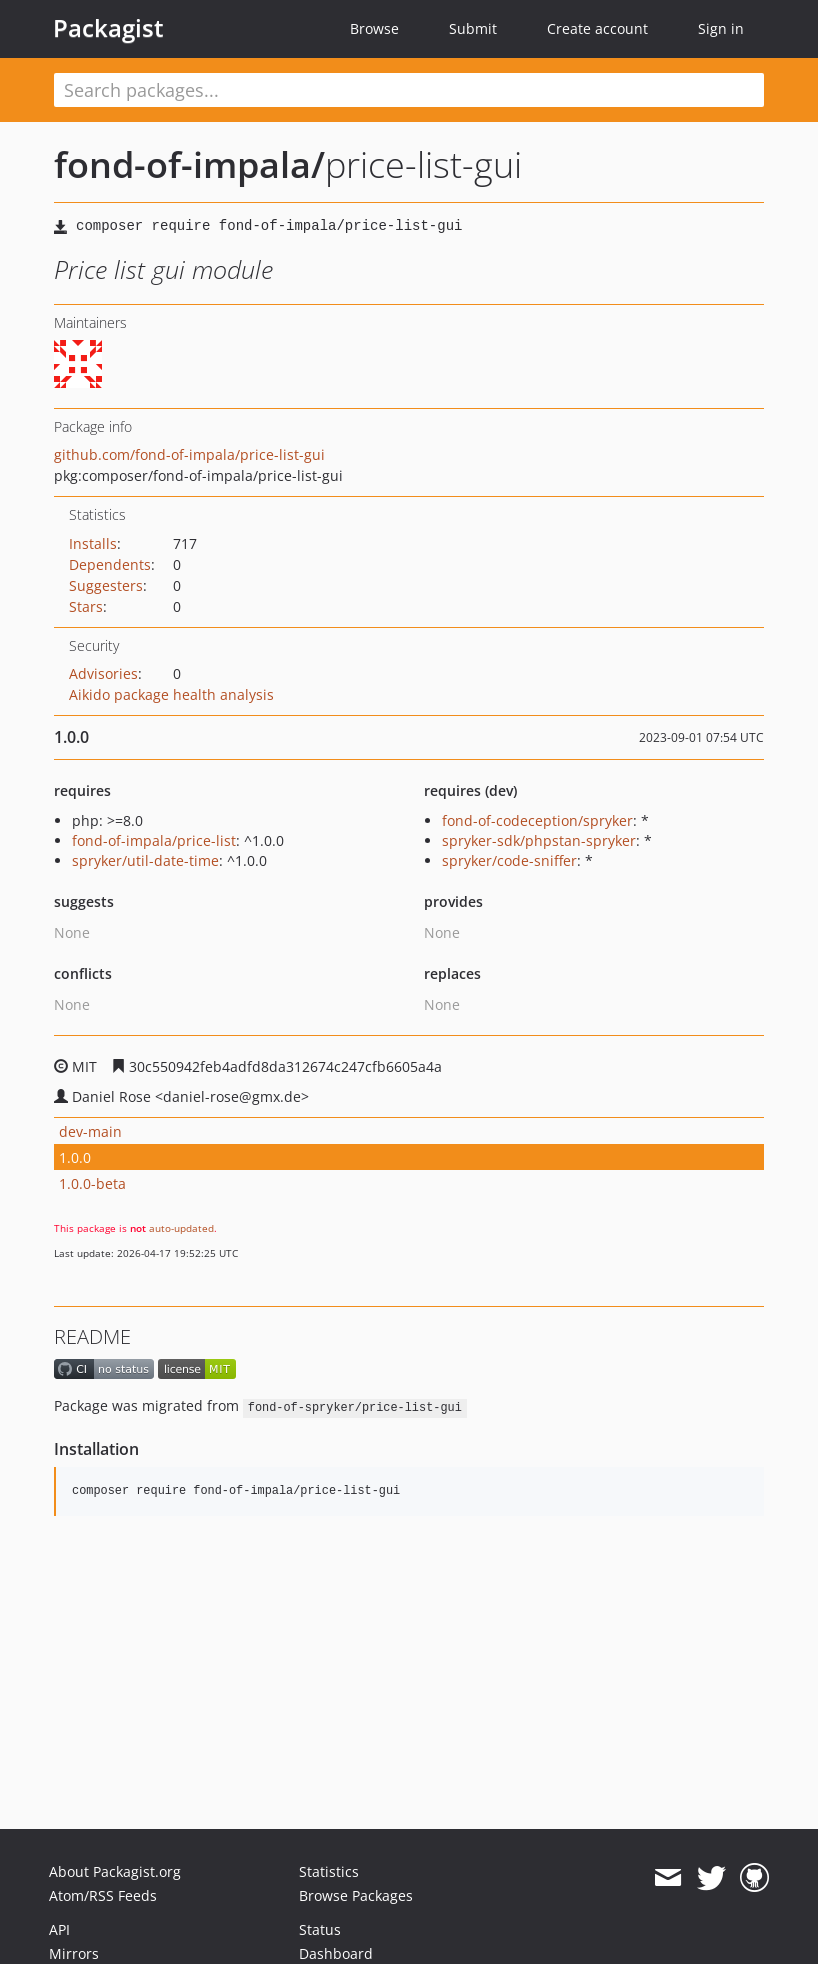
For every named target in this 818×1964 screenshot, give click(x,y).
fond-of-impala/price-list (154, 840)
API (59, 1929)
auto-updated (181, 1228)
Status (320, 1929)
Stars (86, 606)
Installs (93, 543)
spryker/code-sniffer (509, 860)
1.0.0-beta (92, 1183)
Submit (473, 28)
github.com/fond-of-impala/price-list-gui (189, 454)
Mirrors (74, 1953)
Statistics (329, 1871)
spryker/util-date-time (145, 860)
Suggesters (106, 585)
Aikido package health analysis (171, 694)
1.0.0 (75, 1157)
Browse (374, 28)
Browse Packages (356, 1895)
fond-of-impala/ (189, 164)
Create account (597, 28)
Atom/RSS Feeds (103, 1895)
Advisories (103, 673)
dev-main (90, 1131)
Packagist (108, 28)
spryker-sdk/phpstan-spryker (539, 840)
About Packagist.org (115, 1871)
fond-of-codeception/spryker (537, 820)
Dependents (110, 564)
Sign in (721, 28)
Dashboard (336, 1953)
